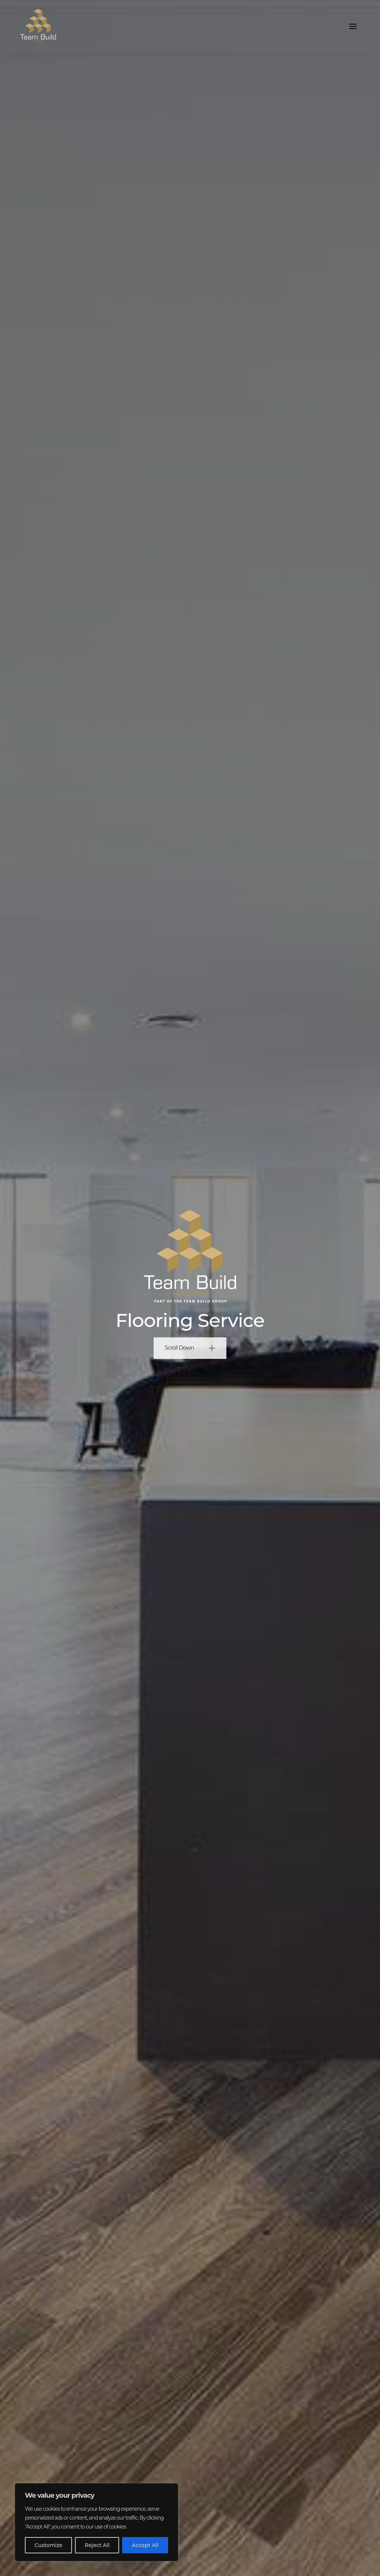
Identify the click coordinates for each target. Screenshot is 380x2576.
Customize (48, 2545)
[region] (96, 2522)
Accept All (145, 2545)
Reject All (97, 2545)
